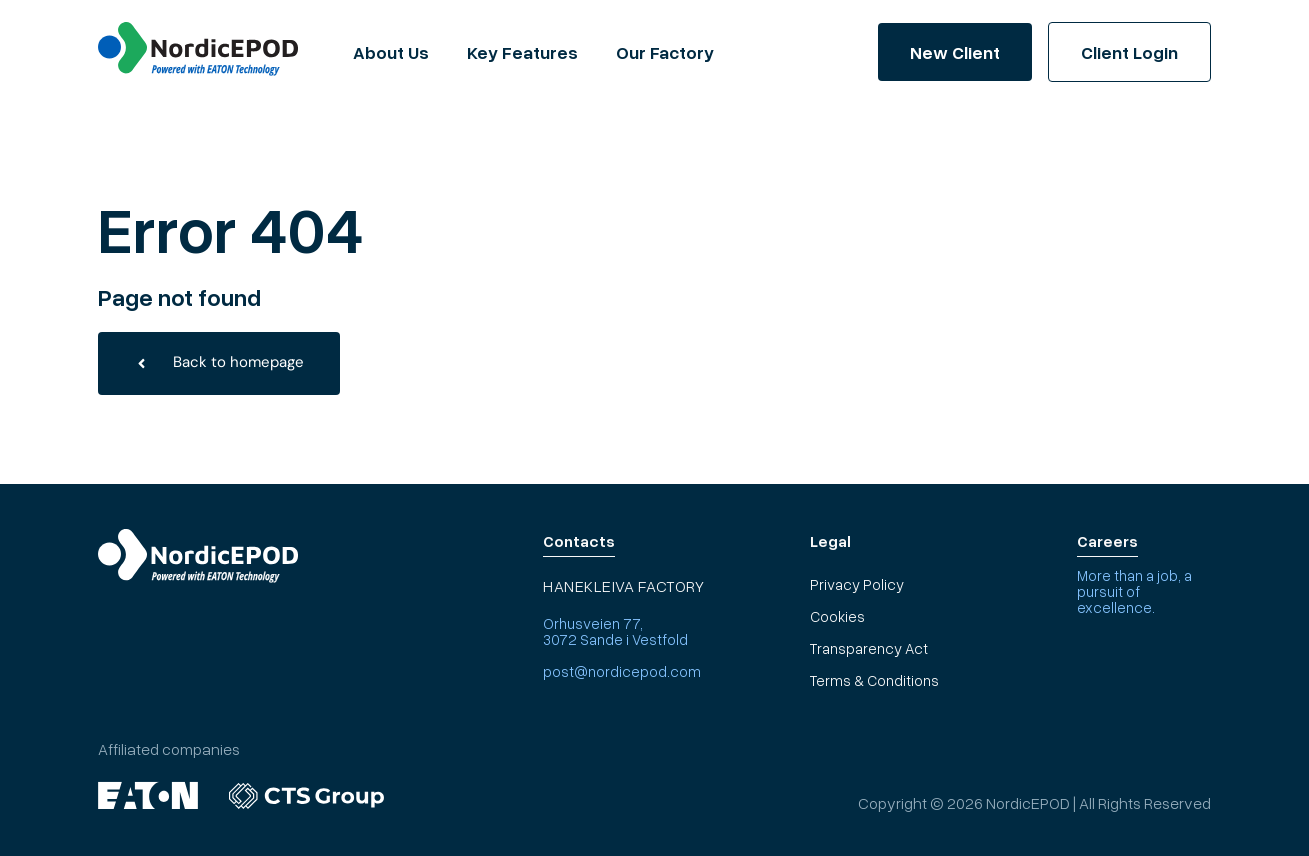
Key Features (522, 52)
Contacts (579, 541)
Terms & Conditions (874, 680)
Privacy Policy (857, 584)
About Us (391, 52)
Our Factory (665, 52)
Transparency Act (869, 648)
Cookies (837, 616)
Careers (1107, 541)
